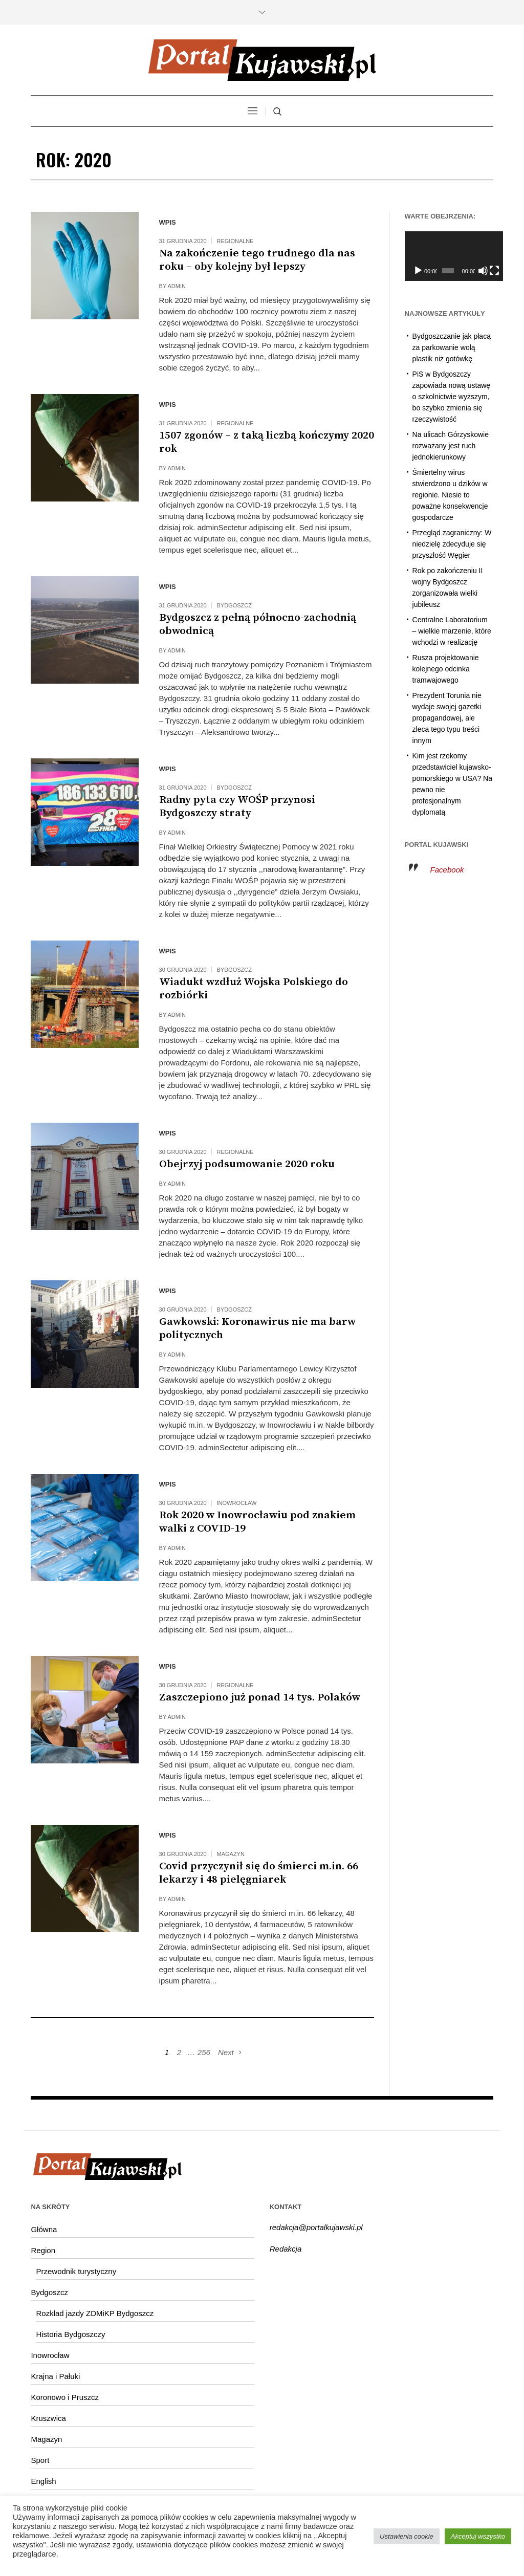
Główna (44, 2229)
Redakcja (286, 2248)
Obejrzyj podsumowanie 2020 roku (247, 1164)
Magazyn (231, 1854)
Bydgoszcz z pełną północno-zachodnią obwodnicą (257, 624)
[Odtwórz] (418, 271)
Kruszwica (48, 2418)
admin (177, 286)
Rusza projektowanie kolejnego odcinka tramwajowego (445, 668)
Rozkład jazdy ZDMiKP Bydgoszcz (95, 2313)
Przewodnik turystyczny (76, 2271)
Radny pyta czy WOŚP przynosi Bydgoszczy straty (237, 806)
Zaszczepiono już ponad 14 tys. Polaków (259, 1697)
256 (204, 2052)
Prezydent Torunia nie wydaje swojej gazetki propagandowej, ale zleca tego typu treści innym (447, 718)
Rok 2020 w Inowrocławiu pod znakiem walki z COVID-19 (257, 1522)
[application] (449, 256)
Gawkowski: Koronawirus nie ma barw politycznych (257, 1328)
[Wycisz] (477, 271)
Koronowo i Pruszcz (65, 2397)
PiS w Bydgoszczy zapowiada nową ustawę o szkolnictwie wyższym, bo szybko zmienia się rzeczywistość (451, 396)
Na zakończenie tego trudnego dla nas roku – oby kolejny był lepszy (257, 260)
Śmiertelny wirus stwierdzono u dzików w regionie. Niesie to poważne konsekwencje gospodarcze (450, 494)
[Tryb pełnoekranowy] (487, 271)
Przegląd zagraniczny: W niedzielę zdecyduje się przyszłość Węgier (452, 544)
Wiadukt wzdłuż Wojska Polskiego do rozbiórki (253, 988)
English (43, 2481)
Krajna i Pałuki (55, 2376)
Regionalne (235, 241)
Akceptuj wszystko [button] (478, 2536)
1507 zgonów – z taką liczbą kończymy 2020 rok (266, 442)
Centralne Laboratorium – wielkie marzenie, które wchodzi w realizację (451, 631)
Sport (40, 2460)
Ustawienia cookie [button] (406, 2536)
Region (43, 2250)
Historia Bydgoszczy (70, 2334)
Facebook (447, 869)
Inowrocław (237, 1503)
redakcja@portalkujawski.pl (316, 2227)
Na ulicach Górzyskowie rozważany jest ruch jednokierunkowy (450, 445)
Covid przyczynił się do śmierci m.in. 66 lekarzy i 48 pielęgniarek (258, 1873)
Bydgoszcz (234, 605)
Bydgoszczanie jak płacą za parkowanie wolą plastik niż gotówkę (451, 347)
